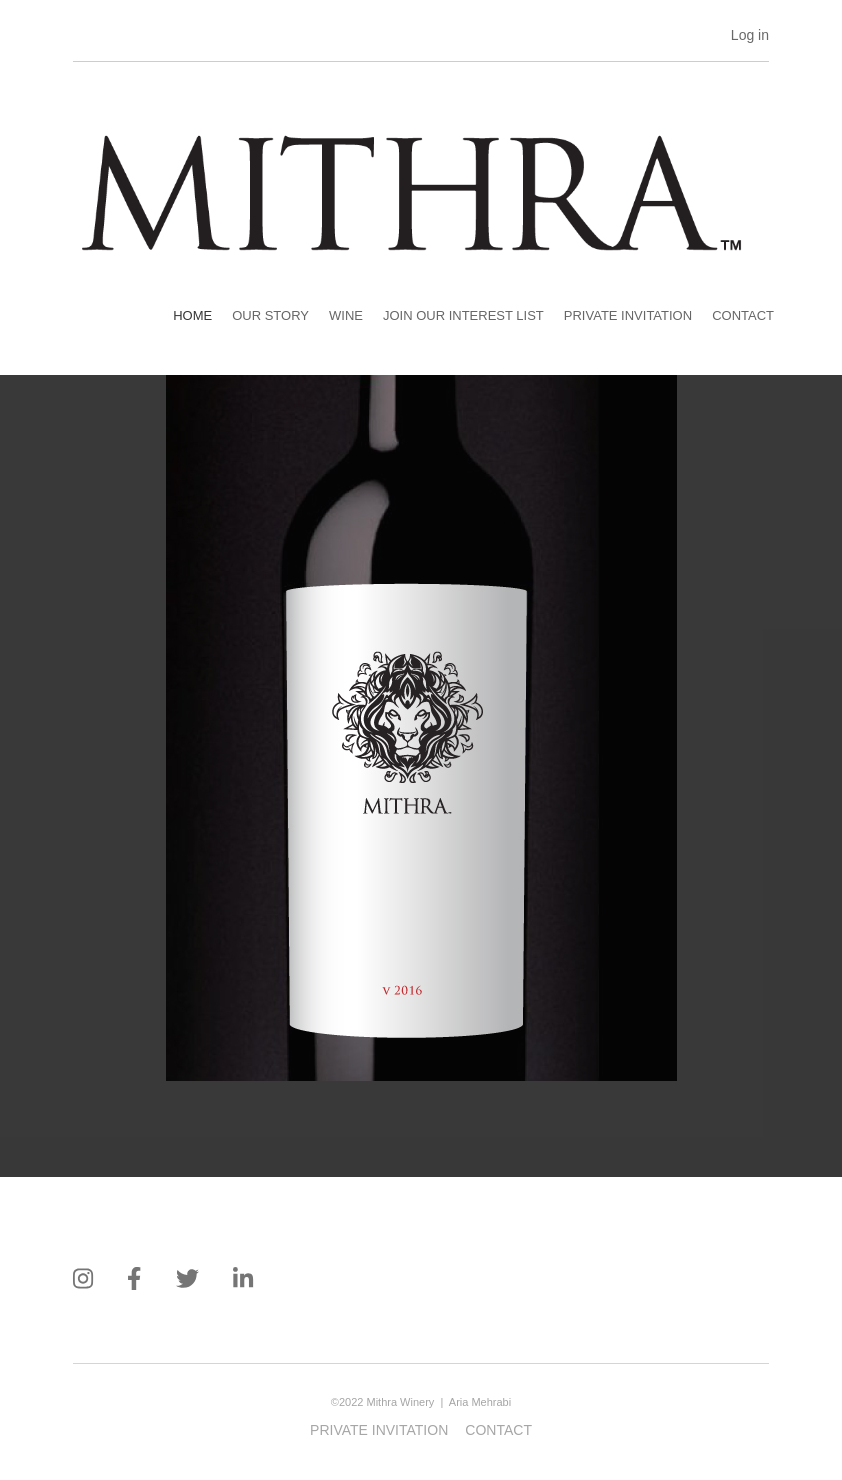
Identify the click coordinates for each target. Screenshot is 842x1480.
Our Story (270, 315)
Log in (750, 35)
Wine (346, 315)
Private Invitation (628, 315)
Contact (743, 315)
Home (192, 315)
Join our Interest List (463, 315)
